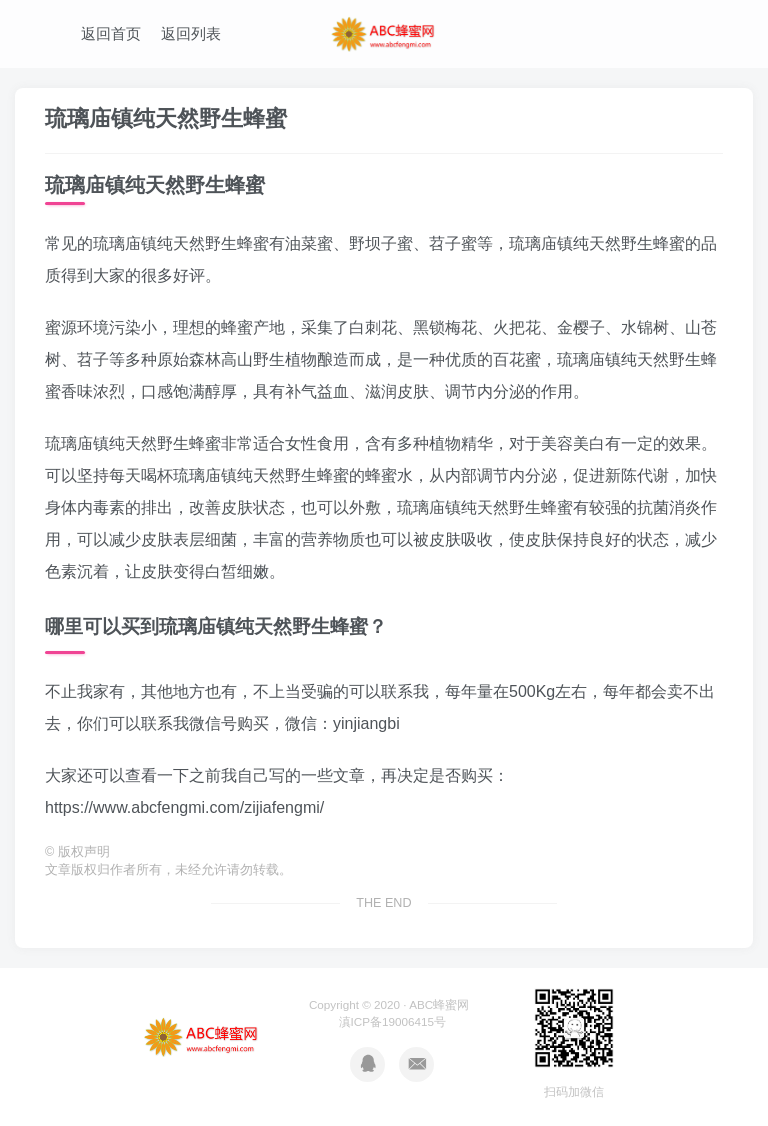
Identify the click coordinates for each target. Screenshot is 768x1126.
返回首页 (111, 33)
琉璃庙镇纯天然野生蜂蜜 (166, 118)
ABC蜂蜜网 (439, 1004)
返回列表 (191, 33)
